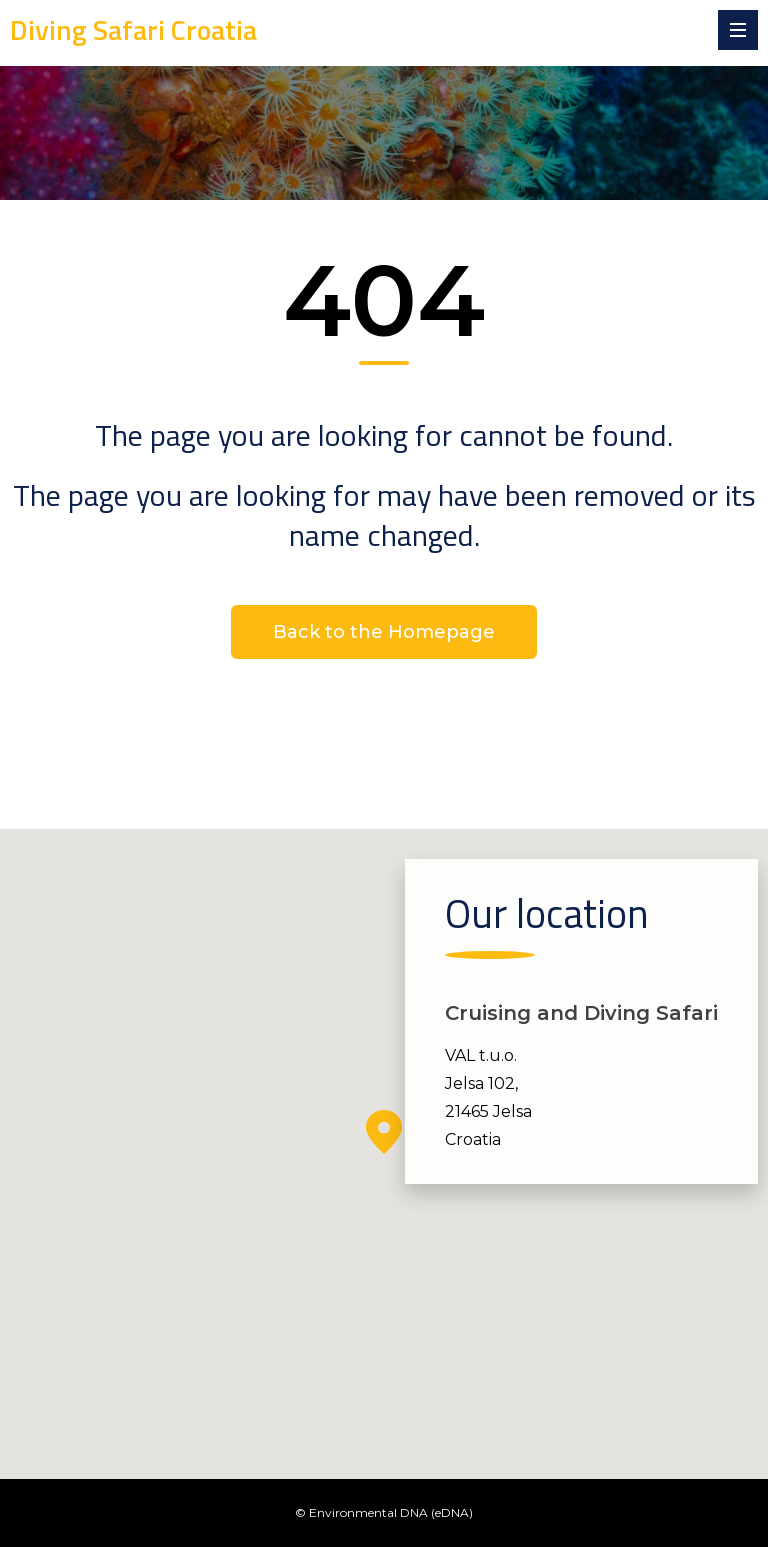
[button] (384, 1132)
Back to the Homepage (384, 632)
